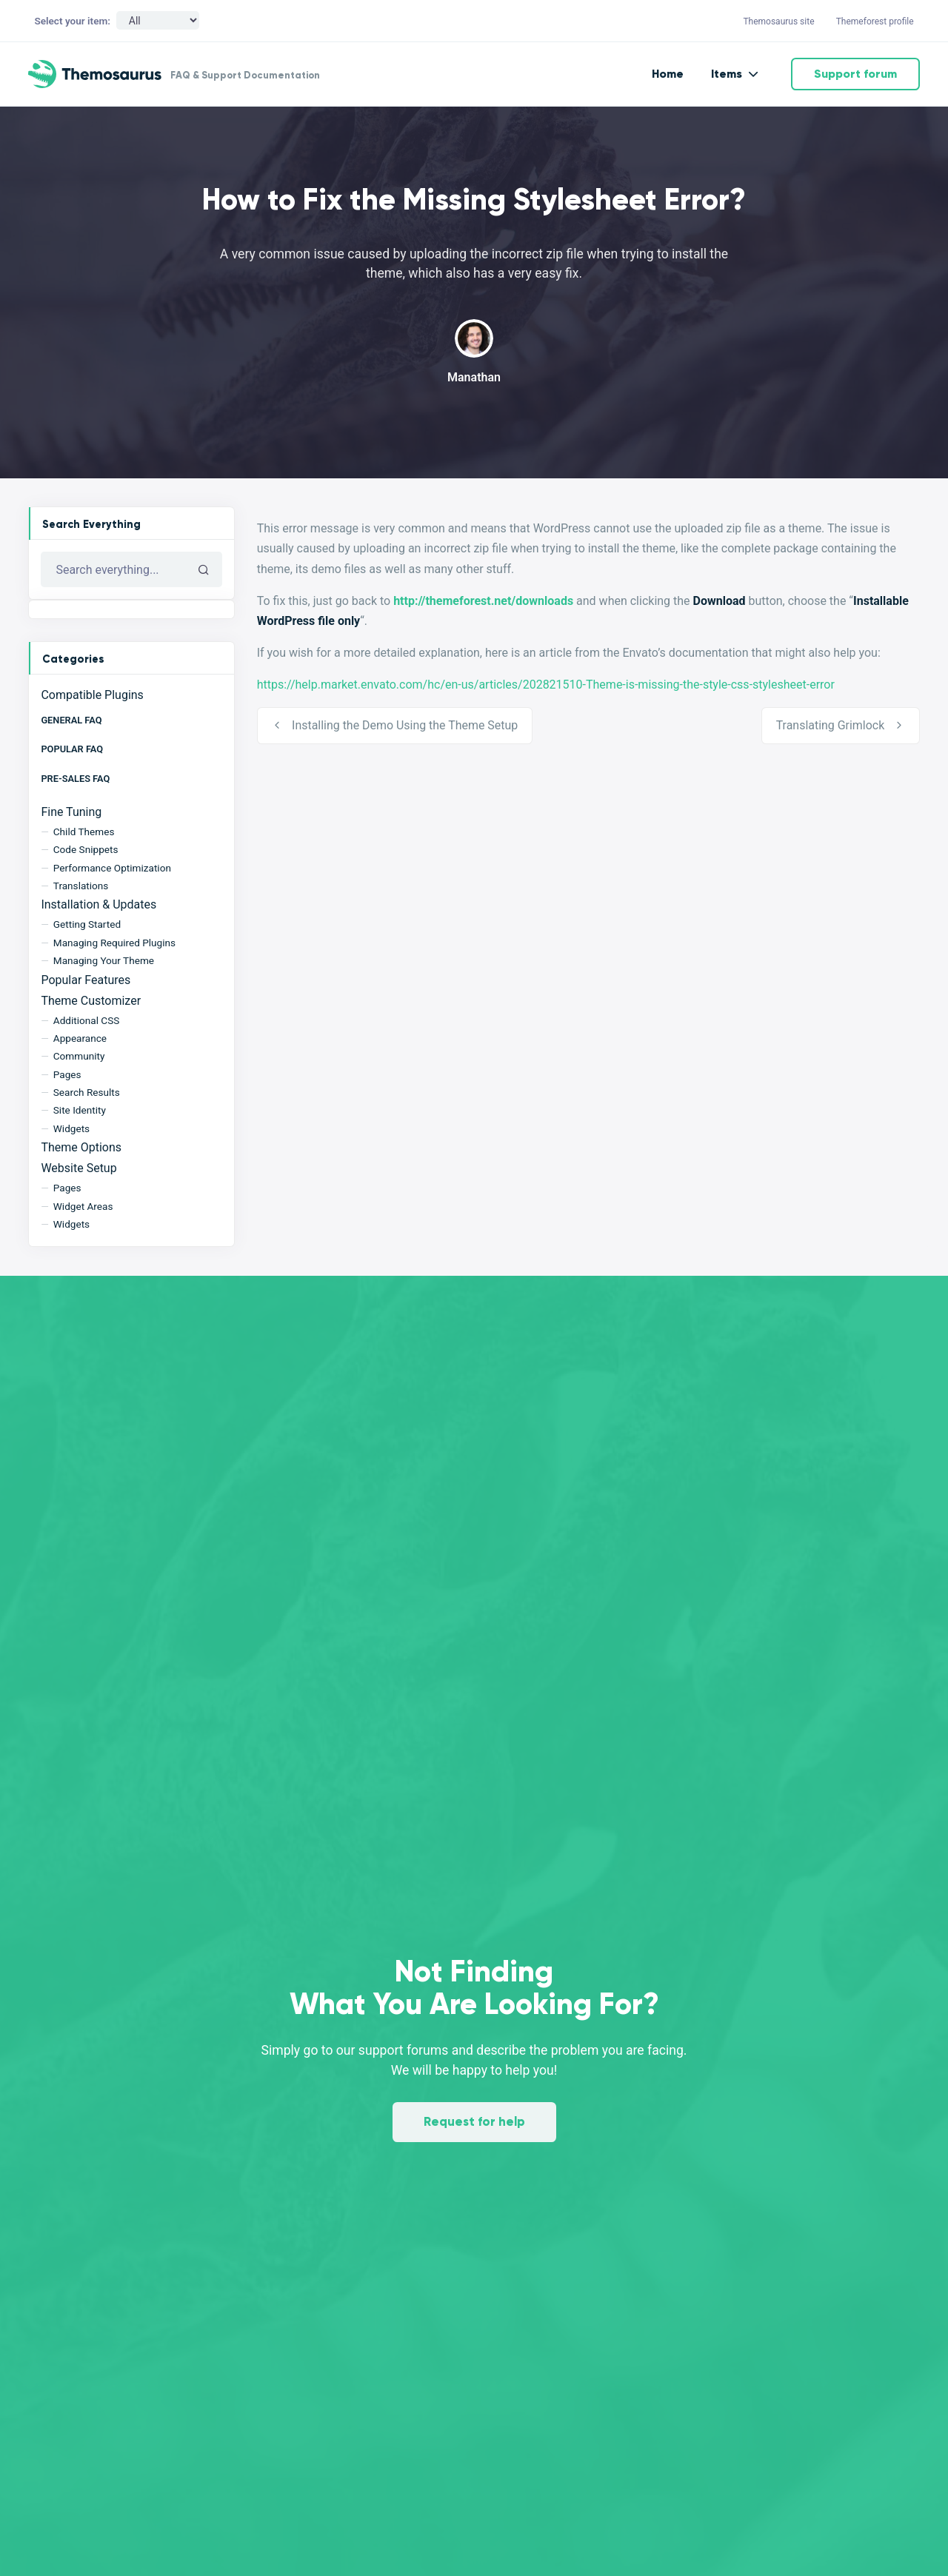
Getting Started (87, 924)
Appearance (80, 1038)
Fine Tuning (71, 812)
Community (79, 1056)
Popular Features (85, 980)
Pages (67, 1074)
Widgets (71, 1128)
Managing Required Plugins (114, 943)
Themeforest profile (875, 21)
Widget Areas (83, 1206)
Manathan (474, 377)
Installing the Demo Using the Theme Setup (405, 725)
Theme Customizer (91, 1001)
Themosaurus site (778, 21)
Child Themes (84, 831)
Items (726, 74)
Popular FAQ (72, 749)
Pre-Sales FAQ (75, 778)
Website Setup (78, 1168)
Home (668, 74)
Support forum (855, 74)
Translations (81, 885)
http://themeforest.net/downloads (483, 601)
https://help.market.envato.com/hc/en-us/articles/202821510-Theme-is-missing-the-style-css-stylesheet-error (546, 685)
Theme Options (81, 1147)
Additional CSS (86, 1020)
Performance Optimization (112, 868)
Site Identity (79, 1110)
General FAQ (71, 720)
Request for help (474, 2122)
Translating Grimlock (829, 725)
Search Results (86, 1092)
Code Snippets (85, 849)
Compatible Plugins (92, 695)
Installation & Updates (98, 904)
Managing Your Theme (103, 960)
